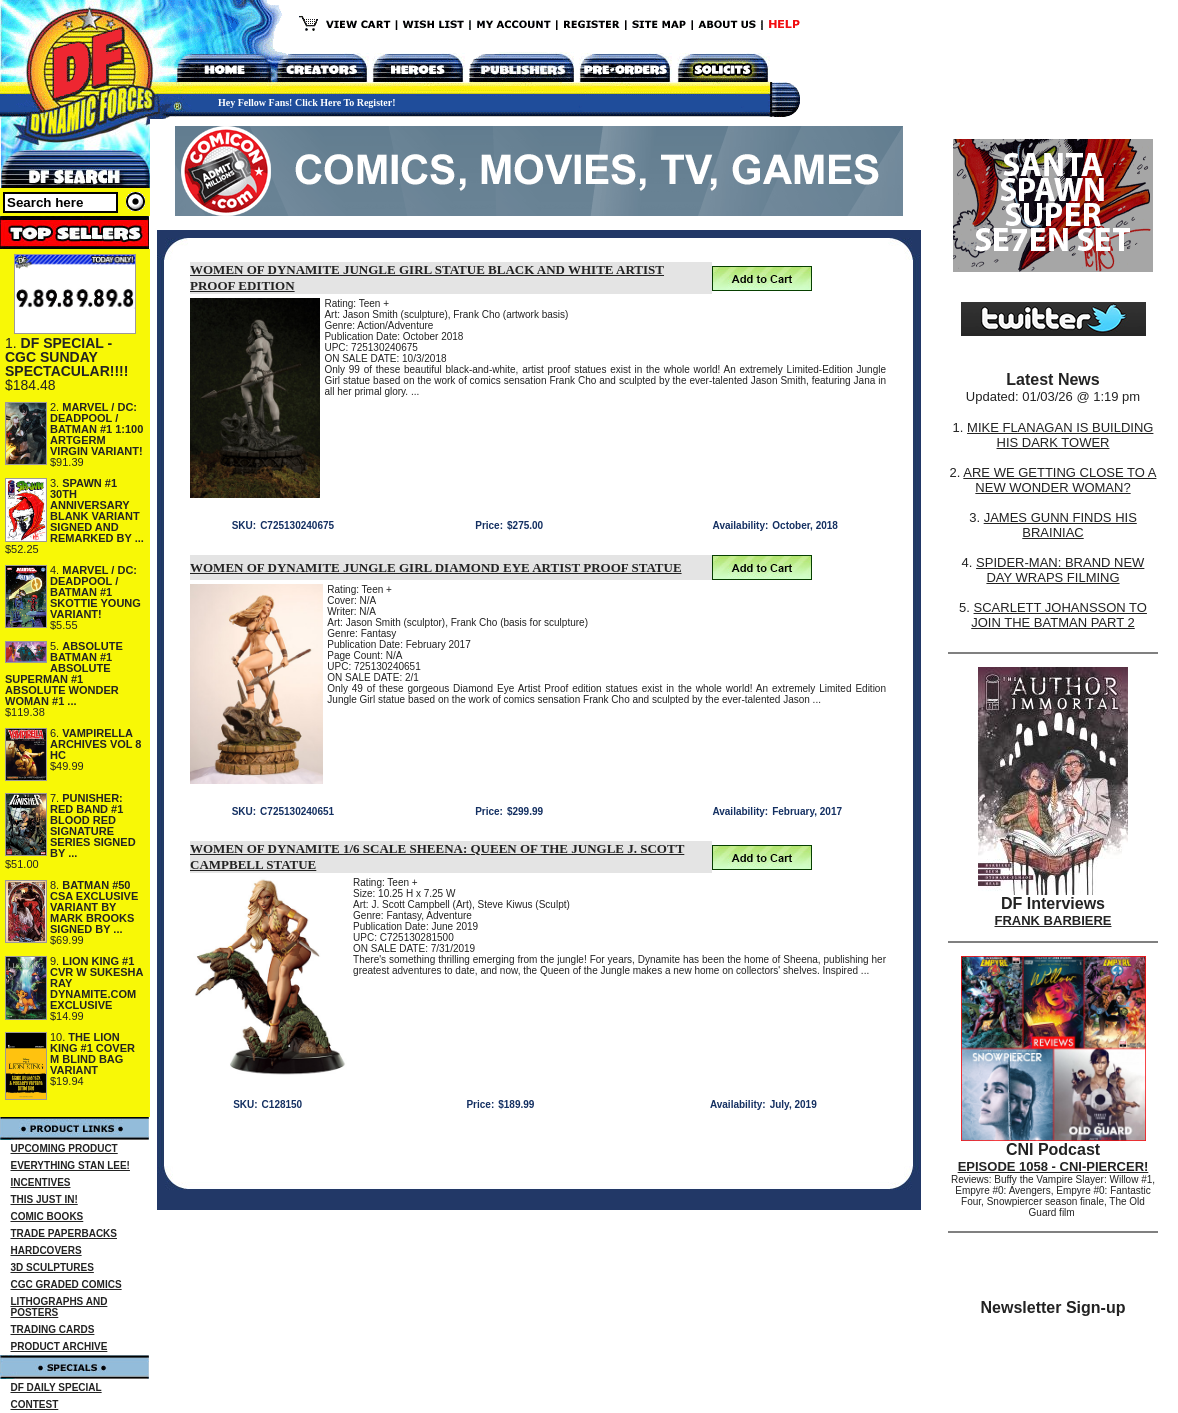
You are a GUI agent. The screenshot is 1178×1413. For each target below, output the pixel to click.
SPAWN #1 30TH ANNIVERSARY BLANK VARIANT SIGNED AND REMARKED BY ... (97, 510)
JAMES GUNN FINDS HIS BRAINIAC (1060, 525)
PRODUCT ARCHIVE (59, 1346)
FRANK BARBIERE (1053, 920)
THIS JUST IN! (44, 1199)
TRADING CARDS (53, 1329)
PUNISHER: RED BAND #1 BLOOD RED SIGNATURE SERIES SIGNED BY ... (93, 825)
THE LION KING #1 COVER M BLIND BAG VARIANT (92, 1053)
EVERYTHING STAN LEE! (70, 1165)
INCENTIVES (41, 1182)
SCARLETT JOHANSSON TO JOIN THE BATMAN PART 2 (1059, 615)
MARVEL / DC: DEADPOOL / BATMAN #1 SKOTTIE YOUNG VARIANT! (95, 592)
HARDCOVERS (46, 1250)
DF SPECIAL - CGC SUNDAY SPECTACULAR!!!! (66, 357)
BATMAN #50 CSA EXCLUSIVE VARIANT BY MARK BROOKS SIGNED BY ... (94, 907)
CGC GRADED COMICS (66, 1284)
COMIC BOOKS (47, 1216)
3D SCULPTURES (52, 1267)
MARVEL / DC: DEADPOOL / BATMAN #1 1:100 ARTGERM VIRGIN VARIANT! (96, 429)
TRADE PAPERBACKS (64, 1233)
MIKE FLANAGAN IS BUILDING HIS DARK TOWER (1060, 435)
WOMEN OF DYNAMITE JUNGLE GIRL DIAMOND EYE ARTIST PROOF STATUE (436, 567)
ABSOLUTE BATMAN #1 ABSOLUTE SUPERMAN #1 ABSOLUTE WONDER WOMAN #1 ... (64, 673)
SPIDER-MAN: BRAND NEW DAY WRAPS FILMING (1060, 570)
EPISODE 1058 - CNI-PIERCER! (1053, 1166)
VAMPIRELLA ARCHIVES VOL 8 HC (96, 744)
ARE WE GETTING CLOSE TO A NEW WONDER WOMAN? (1059, 480)
